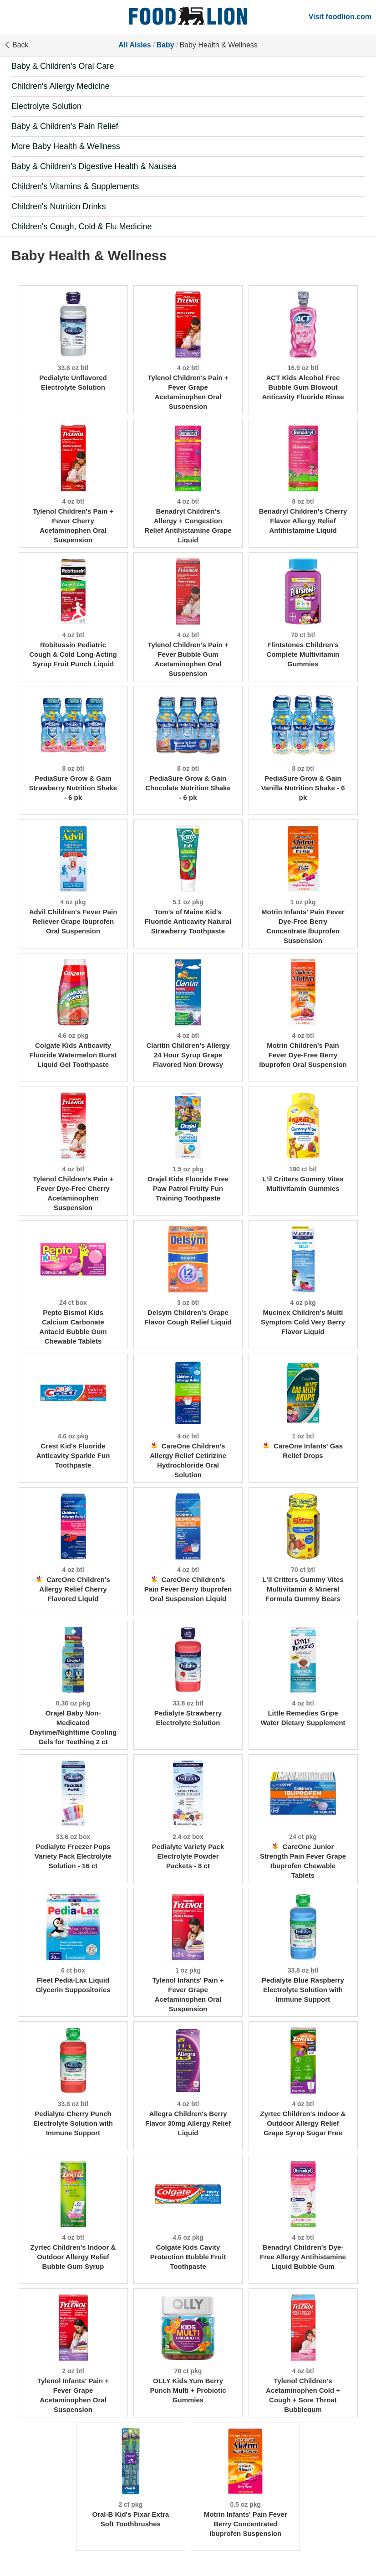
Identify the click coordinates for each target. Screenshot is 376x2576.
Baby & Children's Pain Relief (64, 126)
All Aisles (134, 45)
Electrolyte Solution (46, 106)
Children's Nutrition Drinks (58, 206)
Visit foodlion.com (340, 17)
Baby (165, 45)
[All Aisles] (188, 17)
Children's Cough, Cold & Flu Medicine (81, 226)
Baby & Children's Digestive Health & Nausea (94, 166)
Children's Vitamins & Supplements (75, 186)
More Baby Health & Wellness (65, 146)
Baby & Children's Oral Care (62, 66)
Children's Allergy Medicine (60, 86)
